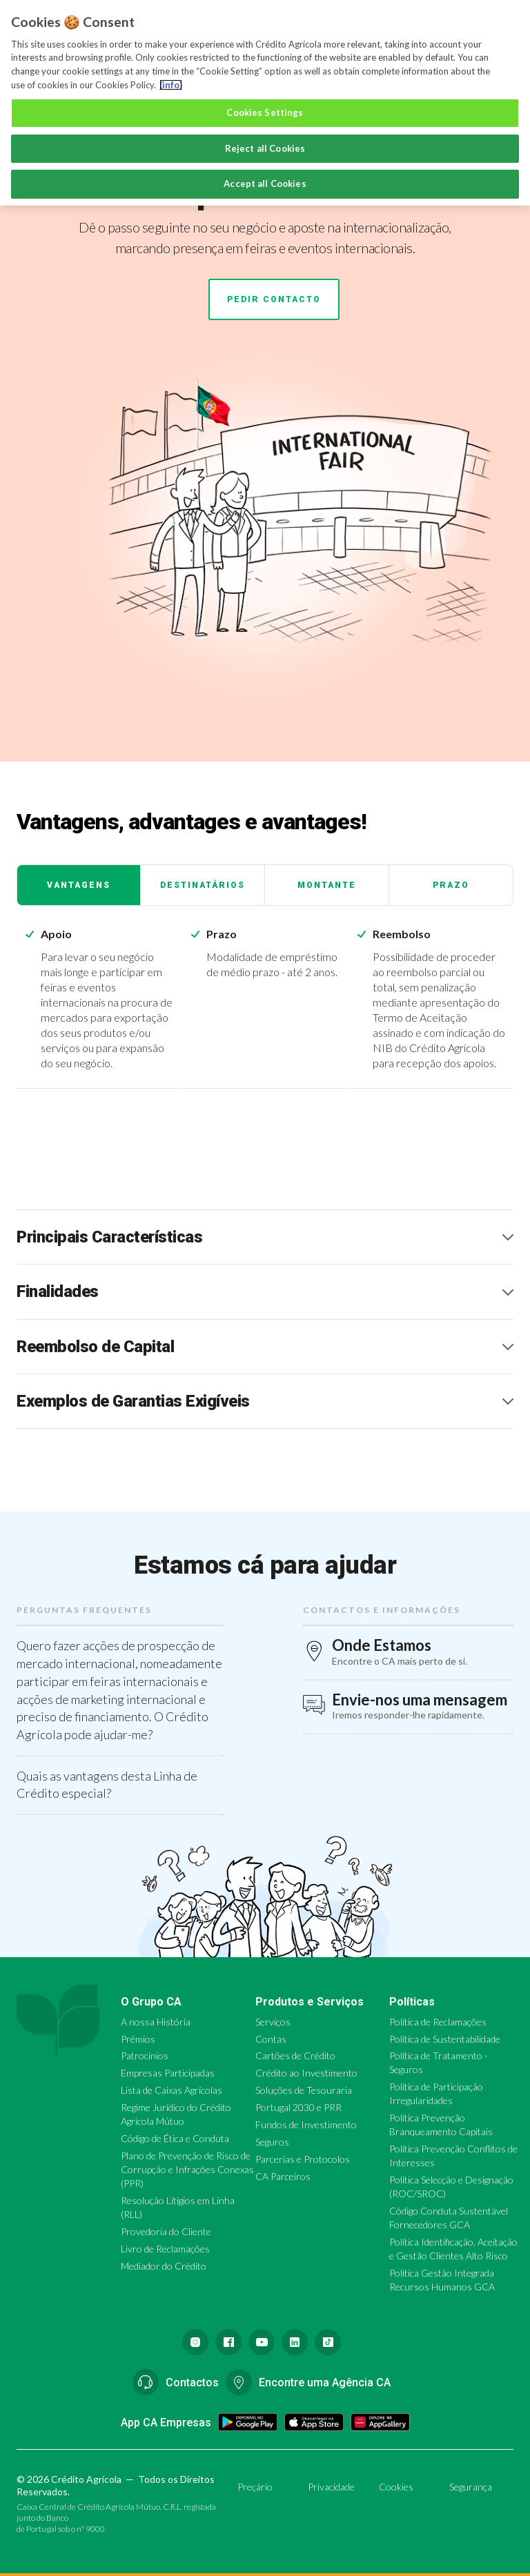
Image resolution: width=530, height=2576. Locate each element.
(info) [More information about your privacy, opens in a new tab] (170, 84)
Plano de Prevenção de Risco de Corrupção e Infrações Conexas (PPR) (187, 2169)
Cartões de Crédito (295, 2055)
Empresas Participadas (168, 2073)
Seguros (272, 2142)
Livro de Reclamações (165, 2249)
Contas (270, 2039)
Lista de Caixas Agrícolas (171, 2090)
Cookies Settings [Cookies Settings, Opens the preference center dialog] (264, 112)
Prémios (138, 2039)
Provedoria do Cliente (166, 2231)
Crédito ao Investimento (306, 2073)
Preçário (255, 2487)
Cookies (396, 2487)
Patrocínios (144, 2055)
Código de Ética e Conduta (175, 2138)
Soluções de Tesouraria (303, 2090)
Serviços (273, 2022)
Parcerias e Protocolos (302, 2159)
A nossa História (155, 2022)
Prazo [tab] (451, 885)
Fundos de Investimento (306, 2124)
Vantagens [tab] (78, 885)
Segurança (470, 2487)
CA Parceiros (283, 2176)
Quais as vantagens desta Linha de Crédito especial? (107, 1784)
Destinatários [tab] (202, 885)
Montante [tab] (326, 885)
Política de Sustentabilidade (444, 2039)
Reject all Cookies (265, 148)
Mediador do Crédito (163, 2266)
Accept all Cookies (265, 183)
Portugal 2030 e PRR (298, 2107)
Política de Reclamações (438, 2022)
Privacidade (331, 2487)
